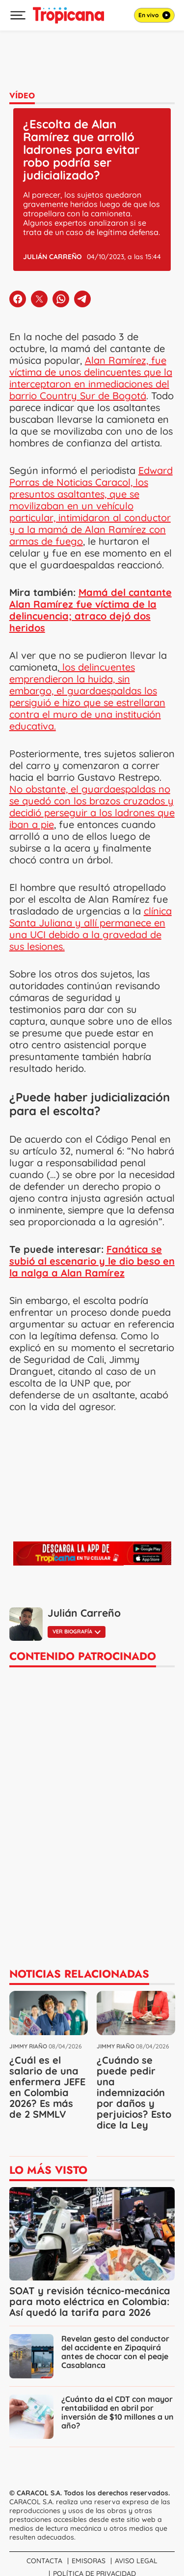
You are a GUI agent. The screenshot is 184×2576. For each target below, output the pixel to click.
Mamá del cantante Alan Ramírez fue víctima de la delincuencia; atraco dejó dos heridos (90, 610)
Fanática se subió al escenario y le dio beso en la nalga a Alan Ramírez (92, 1261)
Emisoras (88, 2560)
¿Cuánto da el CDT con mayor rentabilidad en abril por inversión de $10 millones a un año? (117, 2412)
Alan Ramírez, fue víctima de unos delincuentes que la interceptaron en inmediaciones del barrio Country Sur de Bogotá (90, 378)
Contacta (44, 2560)
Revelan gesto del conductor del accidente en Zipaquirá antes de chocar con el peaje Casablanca (115, 2351)
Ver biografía (77, 1631)
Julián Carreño (52, 256)
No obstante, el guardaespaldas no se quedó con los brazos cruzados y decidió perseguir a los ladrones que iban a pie (92, 806)
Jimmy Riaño (28, 2046)
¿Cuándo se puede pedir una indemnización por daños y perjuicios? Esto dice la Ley (134, 2092)
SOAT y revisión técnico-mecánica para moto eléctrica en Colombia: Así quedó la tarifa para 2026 (89, 2301)
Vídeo (22, 95)
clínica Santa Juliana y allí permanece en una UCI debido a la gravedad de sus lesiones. (90, 928)
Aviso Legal (136, 2560)
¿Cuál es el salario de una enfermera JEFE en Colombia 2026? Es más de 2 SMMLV (47, 2087)
